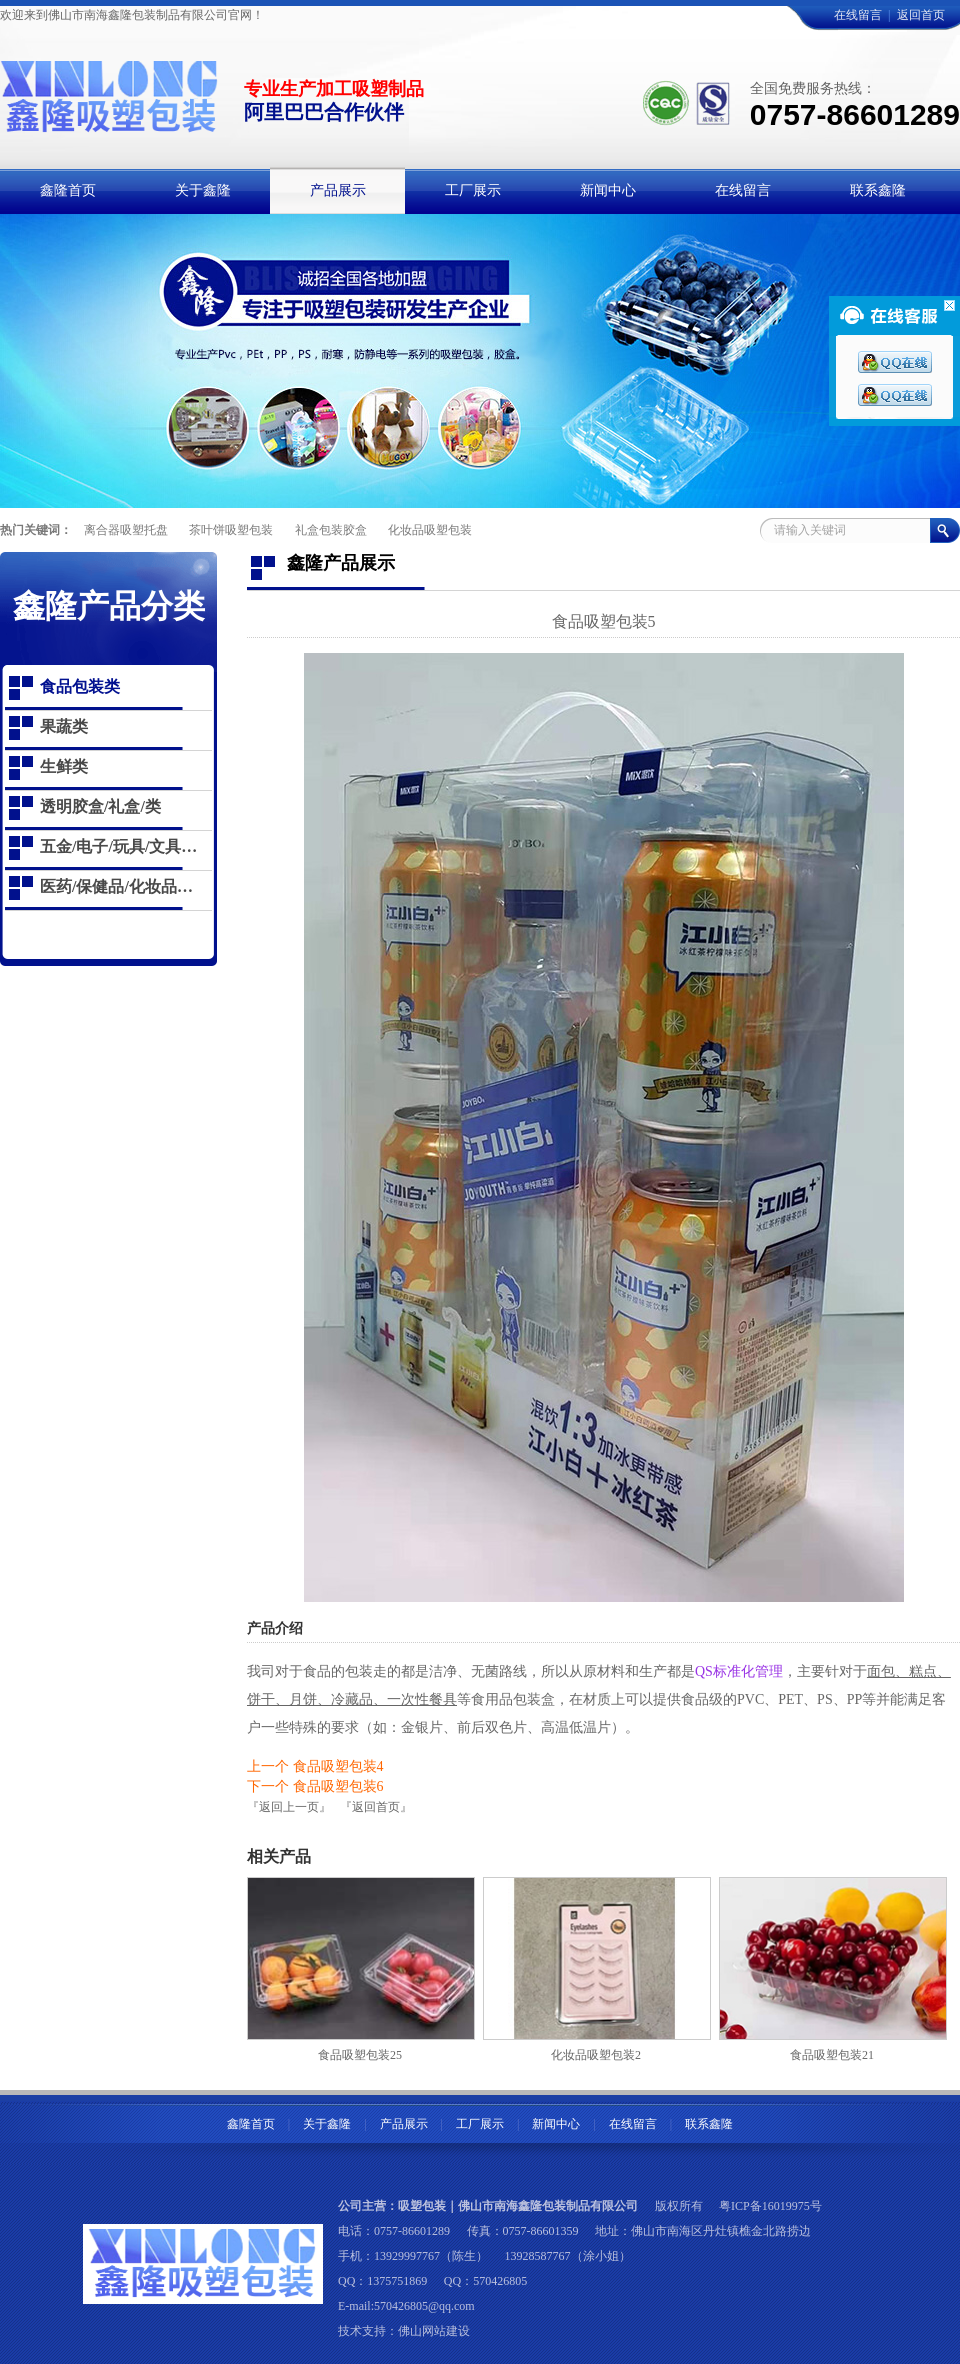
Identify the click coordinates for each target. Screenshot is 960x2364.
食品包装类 (80, 686)
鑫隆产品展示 (341, 563)
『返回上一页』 (289, 1807)
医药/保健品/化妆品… (116, 886)
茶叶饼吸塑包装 (231, 530)
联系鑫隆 (709, 2124)
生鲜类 (64, 766)
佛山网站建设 (434, 2331)
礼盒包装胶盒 (331, 530)
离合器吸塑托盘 (126, 530)
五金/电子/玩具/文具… (118, 846)
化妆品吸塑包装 (430, 530)
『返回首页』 (376, 1807)
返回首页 (921, 15)
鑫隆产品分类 (109, 606)
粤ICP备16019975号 (770, 2206)
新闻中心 (556, 2124)
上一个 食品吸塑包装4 (315, 1766)
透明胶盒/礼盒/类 (100, 806)
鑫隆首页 (251, 2124)
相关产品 (279, 1856)
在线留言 (858, 15)
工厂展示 (480, 2124)
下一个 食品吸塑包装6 (315, 1786)
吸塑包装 (422, 2206)
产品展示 (404, 2124)
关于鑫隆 (327, 2124)
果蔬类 (64, 726)
